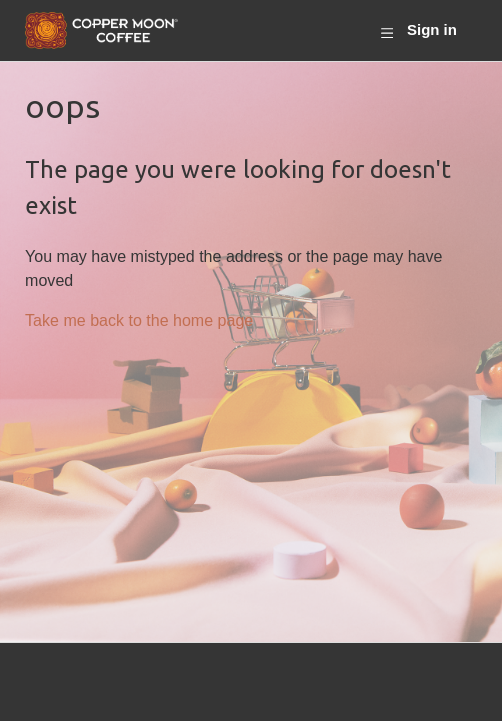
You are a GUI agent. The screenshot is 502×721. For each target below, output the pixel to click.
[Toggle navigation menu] (386, 31)
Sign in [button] (432, 29)
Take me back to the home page (139, 320)
